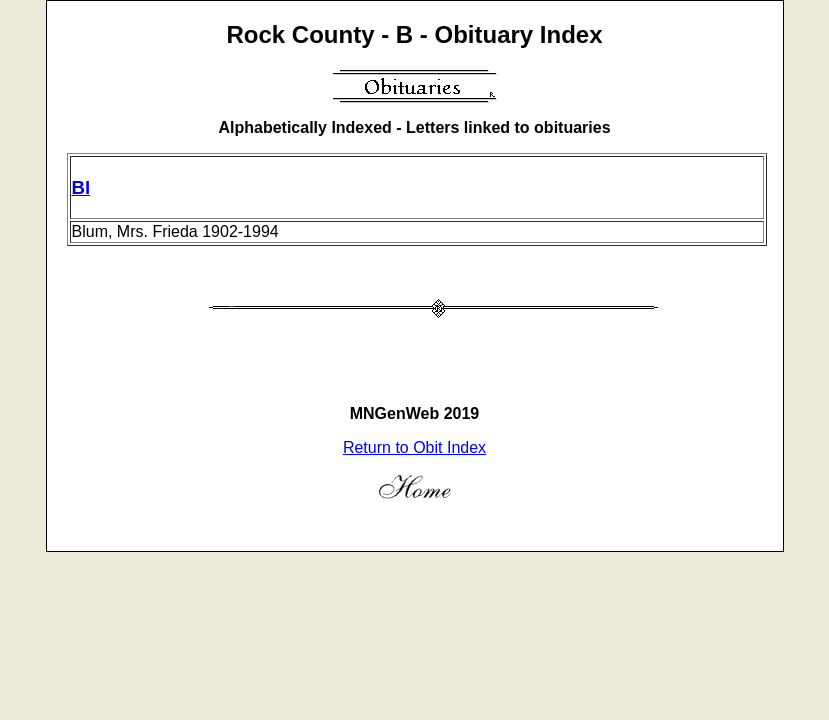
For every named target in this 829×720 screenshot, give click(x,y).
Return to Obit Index (414, 447)
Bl (81, 187)
